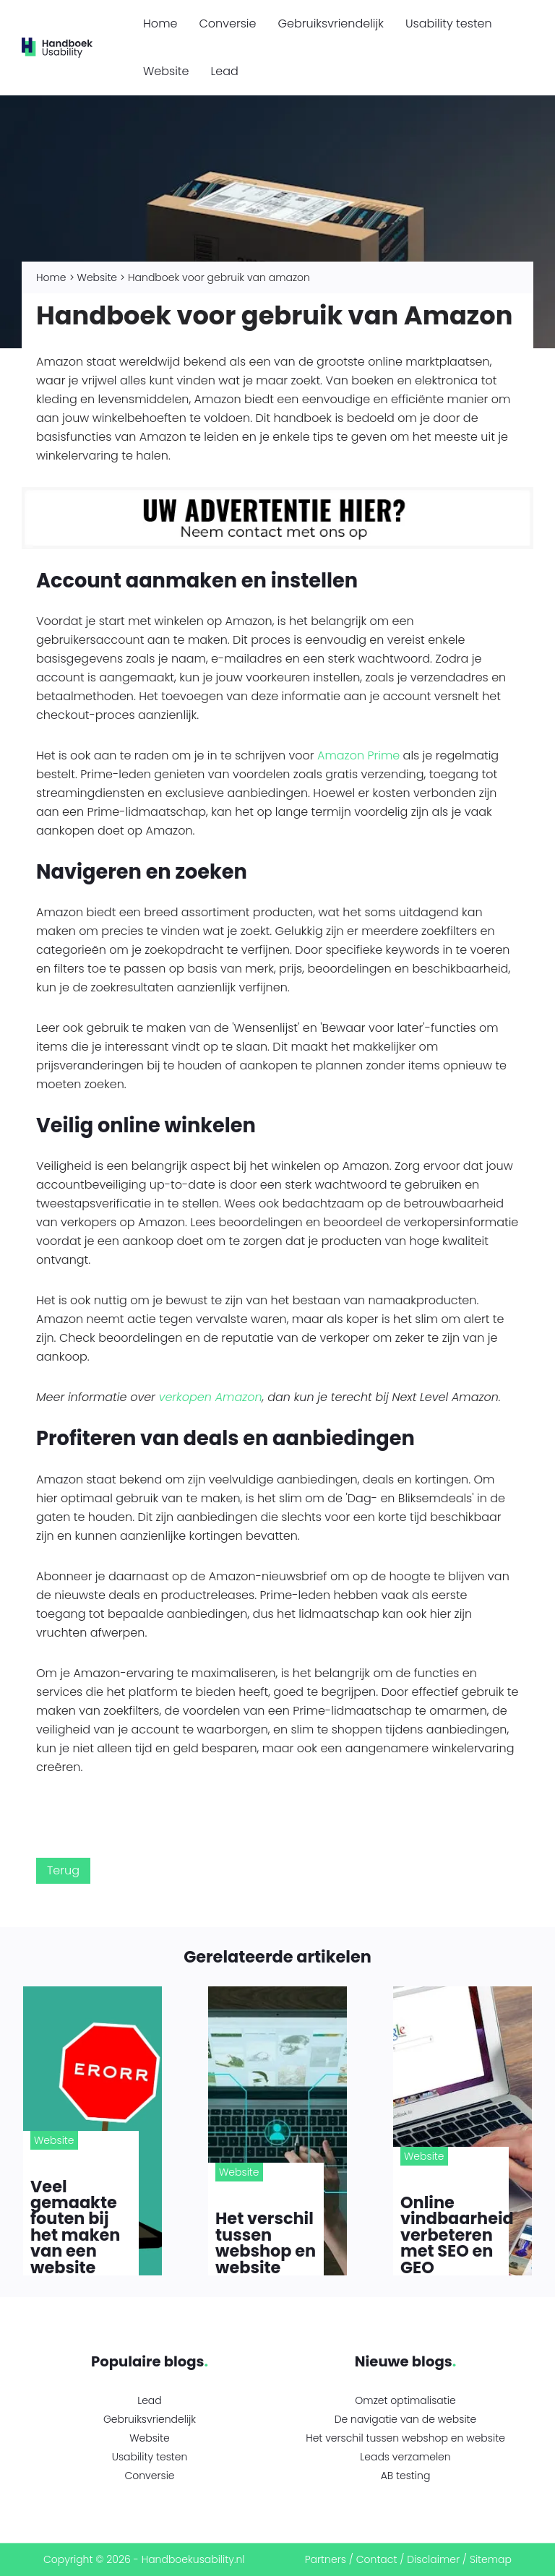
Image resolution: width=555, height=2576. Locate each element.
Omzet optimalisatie (405, 2400)
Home (160, 23)
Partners (325, 2559)
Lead (224, 71)
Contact (376, 2559)
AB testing (406, 2475)
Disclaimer (433, 2559)
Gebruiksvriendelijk (330, 23)
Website (166, 71)
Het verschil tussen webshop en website (405, 2438)
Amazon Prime (358, 755)
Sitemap (491, 2559)
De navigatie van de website (406, 2419)
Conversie (227, 23)
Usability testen (448, 23)
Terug (63, 1870)
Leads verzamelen (405, 2457)
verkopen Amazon (210, 1397)
